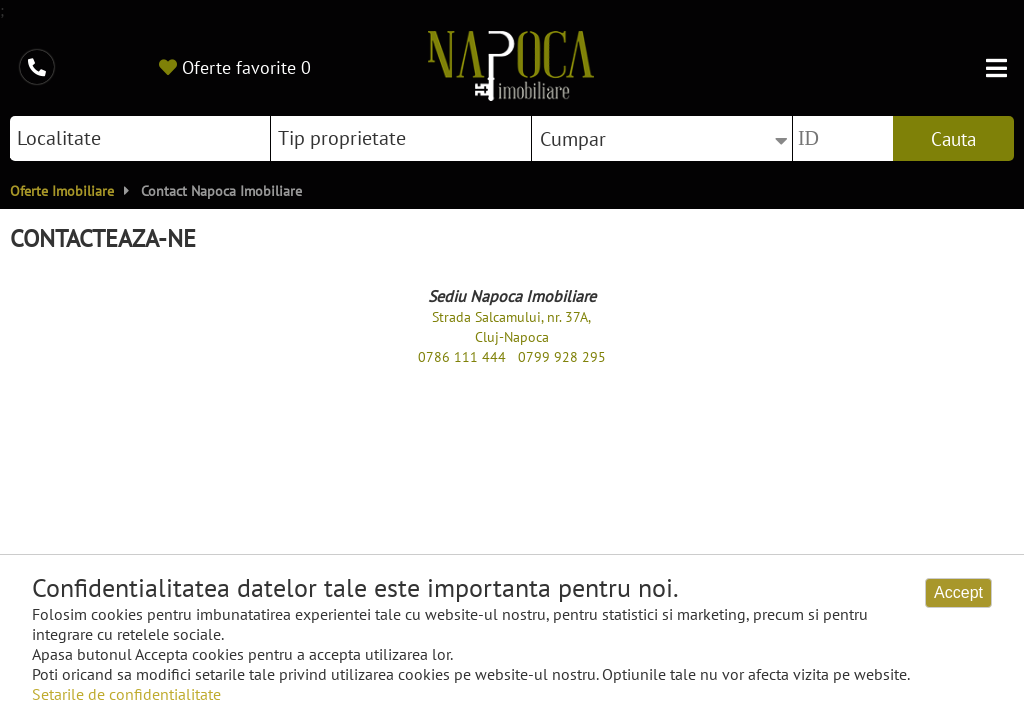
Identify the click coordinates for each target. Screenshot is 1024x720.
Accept (958, 592)
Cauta (953, 139)
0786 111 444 (462, 356)
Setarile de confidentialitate (126, 694)
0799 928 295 (562, 356)
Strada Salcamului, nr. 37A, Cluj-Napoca (511, 326)
